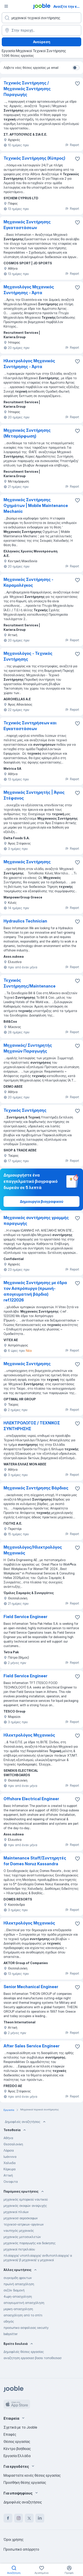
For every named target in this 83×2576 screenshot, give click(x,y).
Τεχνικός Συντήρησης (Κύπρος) (34, 158)
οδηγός (9, 2321)
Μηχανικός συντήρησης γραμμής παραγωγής (36, 1220)
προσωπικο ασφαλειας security (26, 2328)
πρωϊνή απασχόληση (19, 2284)
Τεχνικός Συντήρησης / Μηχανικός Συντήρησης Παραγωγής (27, 89)
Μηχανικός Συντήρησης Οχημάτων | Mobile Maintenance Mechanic (36, 505)
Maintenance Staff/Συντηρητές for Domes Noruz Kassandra (35, 1861)
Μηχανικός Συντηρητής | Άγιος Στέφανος (34, 795)
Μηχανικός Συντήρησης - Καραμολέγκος (28, 582)
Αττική (8, 2175)
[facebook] (8, 2518)
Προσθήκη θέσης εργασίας (25, 2482)
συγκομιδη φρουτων (18, 2278)
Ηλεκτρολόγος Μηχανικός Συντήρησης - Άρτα (29, 363)
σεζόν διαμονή (14, 2290)
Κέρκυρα (9, 2169)
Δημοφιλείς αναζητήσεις (25, 2122)
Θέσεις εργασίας (17, 2441)
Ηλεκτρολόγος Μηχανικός (29, 1735)
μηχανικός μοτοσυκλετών (22, 2237)
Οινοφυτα (11, 2181)
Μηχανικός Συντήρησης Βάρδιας (36, 1488)
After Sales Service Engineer (32, 2046)
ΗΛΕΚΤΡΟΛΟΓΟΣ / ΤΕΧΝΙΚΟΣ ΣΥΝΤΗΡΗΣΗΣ (32, 1426)
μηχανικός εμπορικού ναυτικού (26, 2199)
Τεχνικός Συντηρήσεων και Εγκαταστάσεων (30, 726)
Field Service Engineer (25, 1616)
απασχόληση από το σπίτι (23, 2315)
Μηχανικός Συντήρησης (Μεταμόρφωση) (27, 433)
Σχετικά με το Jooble (20, 2427)
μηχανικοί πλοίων (16, 2212)
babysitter (10, 2334)
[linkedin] (39, 2518)
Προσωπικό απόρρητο (21, 2549)
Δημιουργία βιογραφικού (41, 1201)
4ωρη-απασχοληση (18, 2296)
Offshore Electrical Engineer (31, 1798)
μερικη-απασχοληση (18, 2309)
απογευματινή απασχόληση (24, 2303)
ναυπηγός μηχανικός (19, 2230)
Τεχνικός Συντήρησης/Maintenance (30, 983)
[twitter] (29, 2518)
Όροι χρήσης (13, 2539)
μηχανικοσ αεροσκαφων (21, 2218)
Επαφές (10, 2434)
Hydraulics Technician (25, 921)
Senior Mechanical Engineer (31, 1986)
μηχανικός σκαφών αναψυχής (25, 2205)
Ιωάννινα (10, 2157)
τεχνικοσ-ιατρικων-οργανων (24, 2224)
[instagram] (18, 2518)
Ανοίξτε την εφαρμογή (67, 6)
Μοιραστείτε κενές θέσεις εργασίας (32, 2475)
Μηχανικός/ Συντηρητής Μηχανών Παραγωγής (28, 1048)
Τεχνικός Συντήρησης (25, 1110)
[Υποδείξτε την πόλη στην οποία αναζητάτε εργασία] (41, 30)
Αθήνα (8, 2138)
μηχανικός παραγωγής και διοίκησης (30, 2243)
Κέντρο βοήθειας (17, 2448)
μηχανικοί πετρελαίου (19, 2249)
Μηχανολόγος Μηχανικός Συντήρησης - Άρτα (29, 290)
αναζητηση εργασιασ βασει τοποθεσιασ (33, 2358)
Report (72, 145)
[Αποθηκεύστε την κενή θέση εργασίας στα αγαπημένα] (77, 83)
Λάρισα (9, 2150)
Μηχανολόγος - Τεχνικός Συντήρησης (28, 656)
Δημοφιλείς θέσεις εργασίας (24, 2352)
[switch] (75, 67)
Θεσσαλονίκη (13, 2144)
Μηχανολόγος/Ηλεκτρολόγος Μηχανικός (33, 1550)
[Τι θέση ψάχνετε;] (41, 17)
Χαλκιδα (9, 2163)
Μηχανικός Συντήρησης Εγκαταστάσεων (27, 225)
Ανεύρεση (41, 42)
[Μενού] (6, 6)
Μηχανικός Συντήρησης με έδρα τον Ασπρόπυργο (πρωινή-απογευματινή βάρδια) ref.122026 (35, 1291)
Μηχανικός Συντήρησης (27, 861)
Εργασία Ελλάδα (17, 2456)
